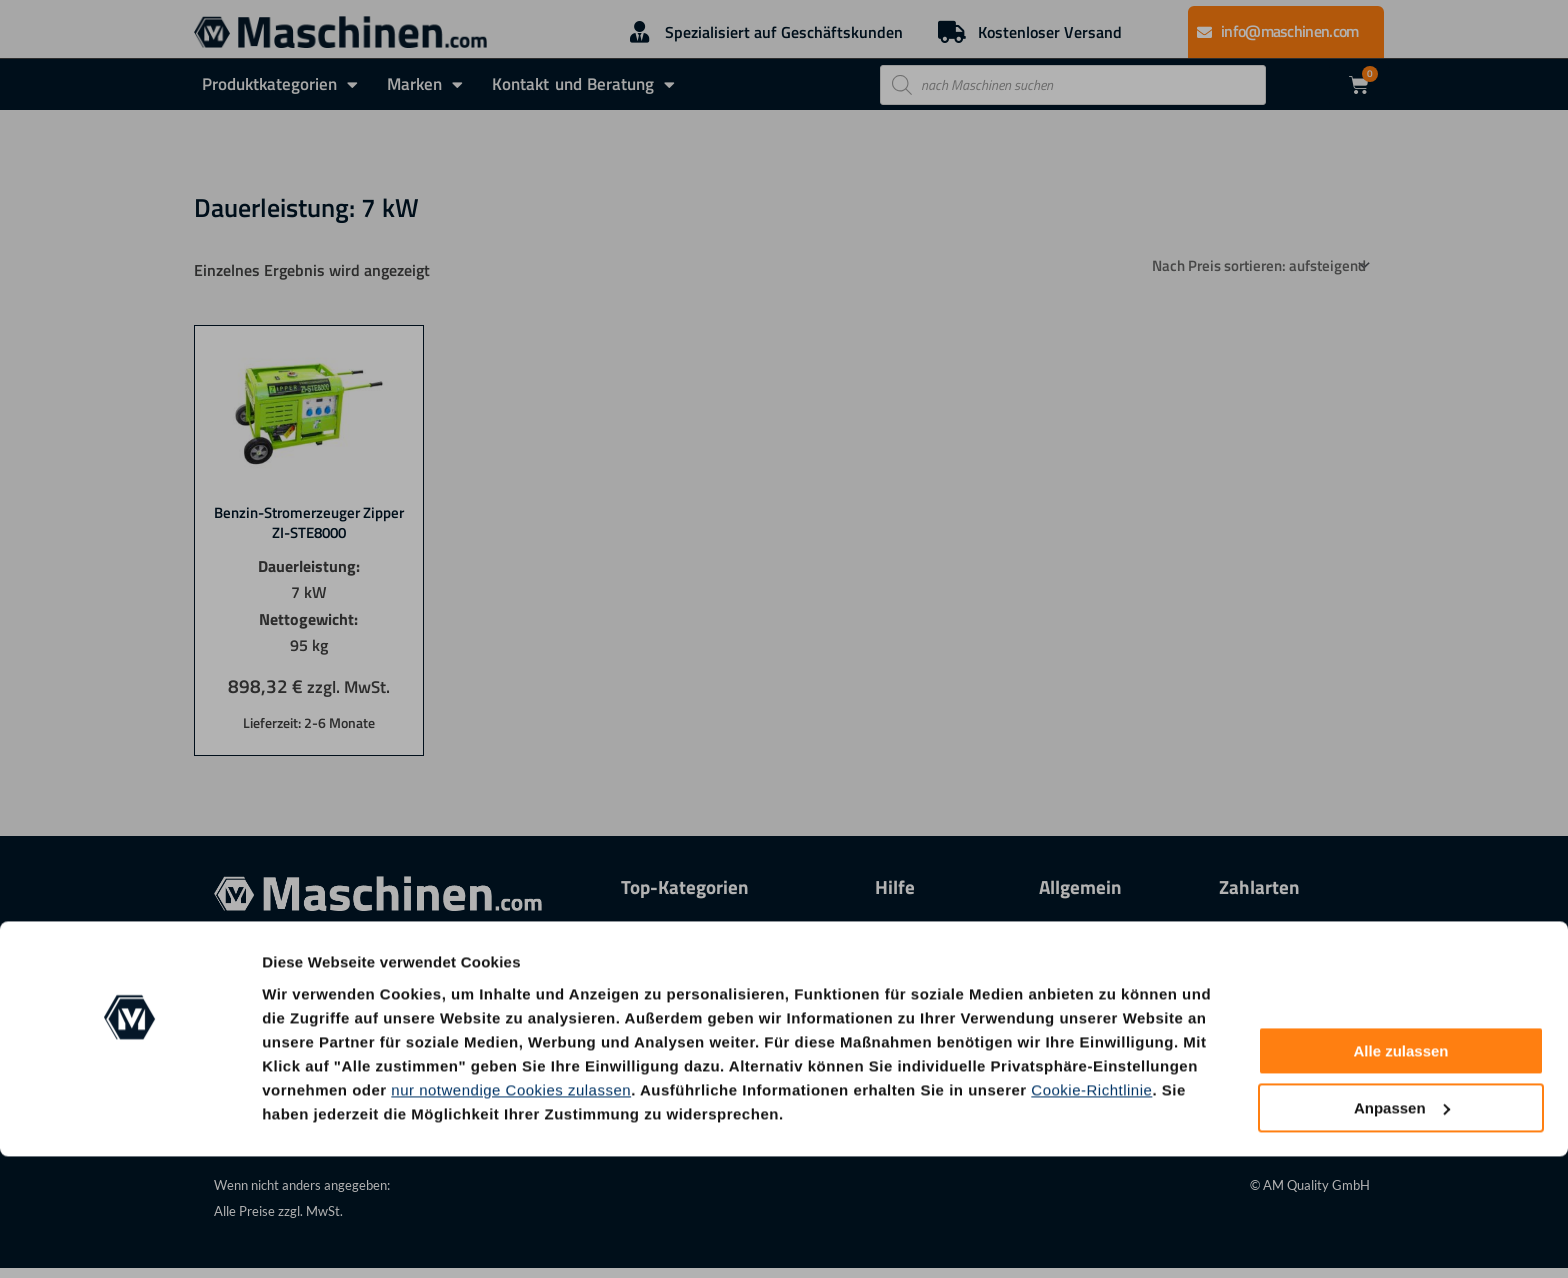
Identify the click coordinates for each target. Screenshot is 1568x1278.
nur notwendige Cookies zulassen (511, 1211)
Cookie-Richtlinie (1091, 1211)
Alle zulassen (1400, 1173)
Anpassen (1402, 1229)
